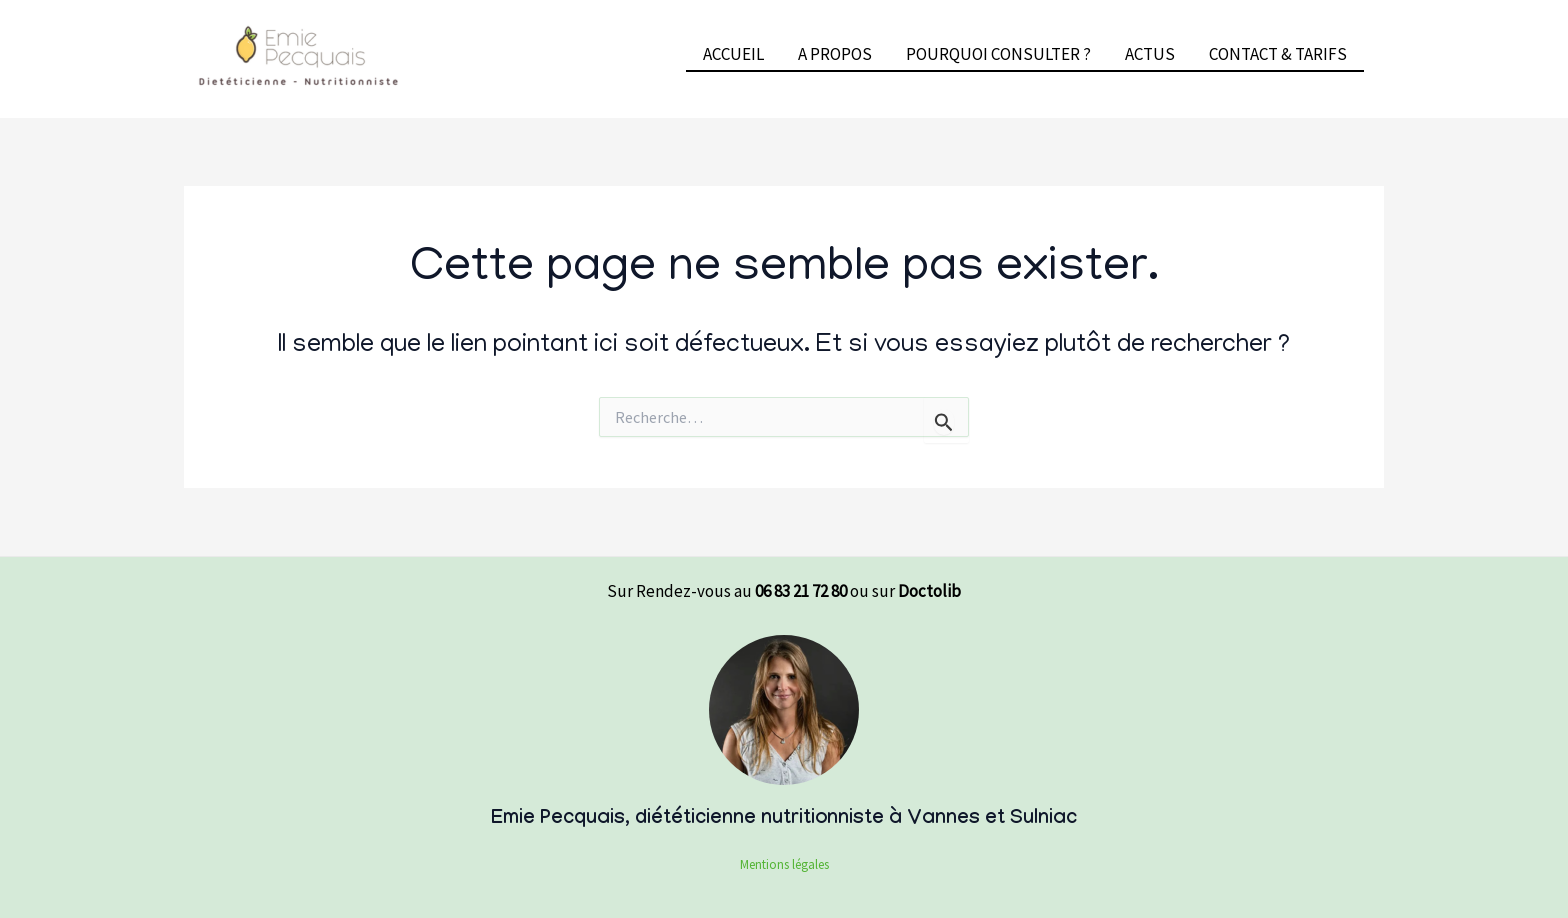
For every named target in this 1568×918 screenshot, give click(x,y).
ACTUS (1150, 54)
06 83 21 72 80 (801, 591)
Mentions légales (784, 864)
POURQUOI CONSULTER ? (998, 54)
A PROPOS (835, 54)
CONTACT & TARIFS (1278, 54)
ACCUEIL (733, 54)
